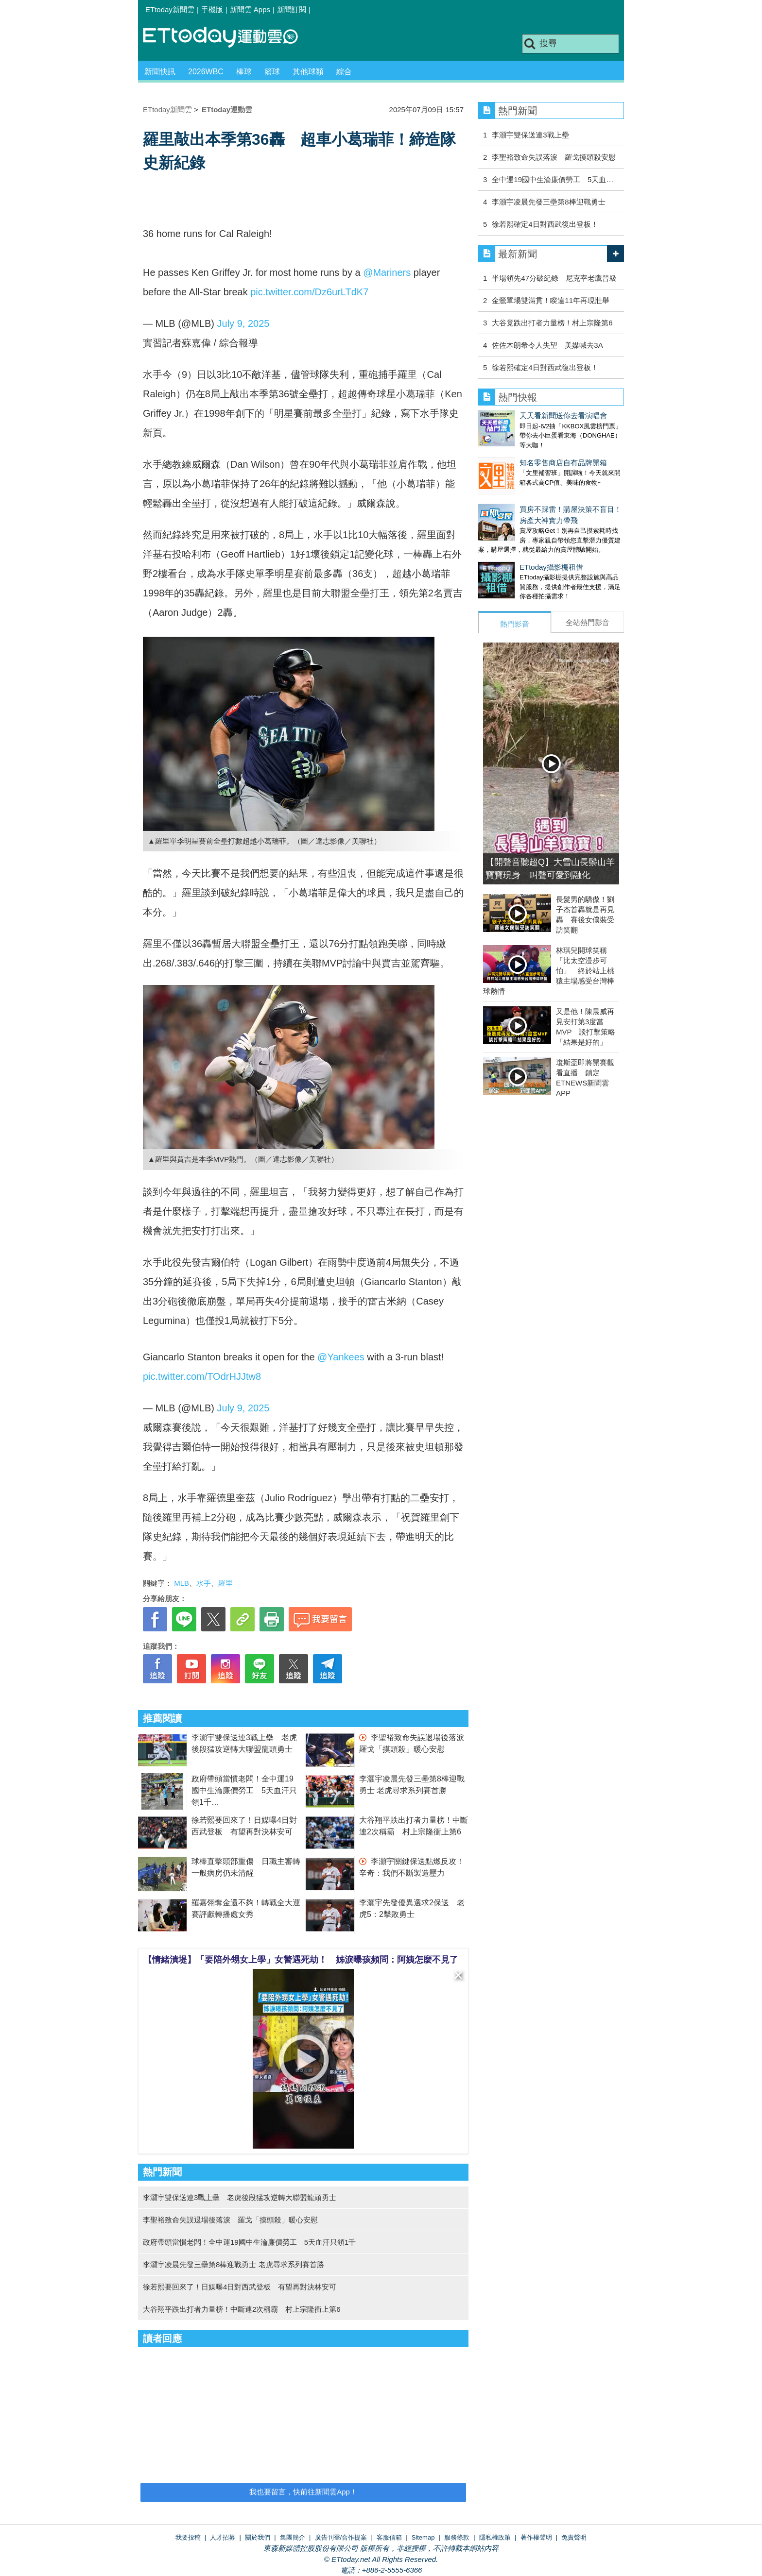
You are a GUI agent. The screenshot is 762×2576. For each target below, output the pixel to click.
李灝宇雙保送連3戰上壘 (530, 135)
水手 (203, 1583)
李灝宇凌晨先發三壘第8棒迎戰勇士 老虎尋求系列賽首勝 (233, 2264)
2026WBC (206, 72)
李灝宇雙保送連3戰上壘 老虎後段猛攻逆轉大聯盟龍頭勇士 (239, 2197)
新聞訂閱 (291, 9)
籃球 (272, 72)
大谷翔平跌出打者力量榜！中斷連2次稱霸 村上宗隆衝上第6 (242, 2309)
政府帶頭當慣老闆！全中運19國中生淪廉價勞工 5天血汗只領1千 (244, 1790)
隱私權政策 (495, 2537)
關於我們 (257, 2537)
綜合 (344, 72)
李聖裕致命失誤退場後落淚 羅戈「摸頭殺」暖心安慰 (230, 2220)
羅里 (225, 1583)
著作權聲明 (536, 2537)
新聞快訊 (159, 72)
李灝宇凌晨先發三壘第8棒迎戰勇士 (548, 202)
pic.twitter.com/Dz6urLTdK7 (309, 292)
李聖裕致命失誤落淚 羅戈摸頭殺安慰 (554, 157)
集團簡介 (292, 2537)
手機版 (212, 9)
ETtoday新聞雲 (169, 9)
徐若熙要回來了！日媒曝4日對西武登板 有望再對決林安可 (239, 2287)
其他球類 (308, 72)
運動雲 (228, 38)
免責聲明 (574, 2537)
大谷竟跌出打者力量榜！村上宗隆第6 (552, 323)
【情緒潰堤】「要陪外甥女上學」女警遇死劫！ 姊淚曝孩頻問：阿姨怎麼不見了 (300, 1960)
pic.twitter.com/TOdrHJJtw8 (202, 1376)
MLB (181, 1583)
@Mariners (387, 272)
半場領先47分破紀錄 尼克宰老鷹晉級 (554, 278)
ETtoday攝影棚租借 (551, 567)
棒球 (244, 72)
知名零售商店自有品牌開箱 (563, 462)
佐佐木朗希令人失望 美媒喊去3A (547, 345)
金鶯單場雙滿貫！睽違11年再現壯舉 (550, 300)
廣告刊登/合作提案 (341, 2537)
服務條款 (456, 2537)
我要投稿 (188, 2537)
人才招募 (222, 2537)
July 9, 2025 (243, 323)
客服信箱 (389, 2537)
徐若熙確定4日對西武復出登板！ (545, 224)
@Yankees (340, 1357)
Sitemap (423, 2537)
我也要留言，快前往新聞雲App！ (303, 2492)
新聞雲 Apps (250, 9)
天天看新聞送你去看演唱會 (563, 415)
